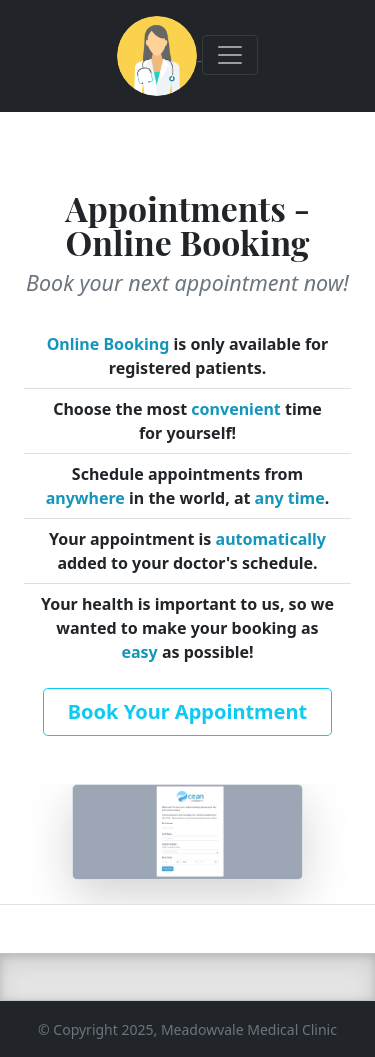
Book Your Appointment (187, 711)
